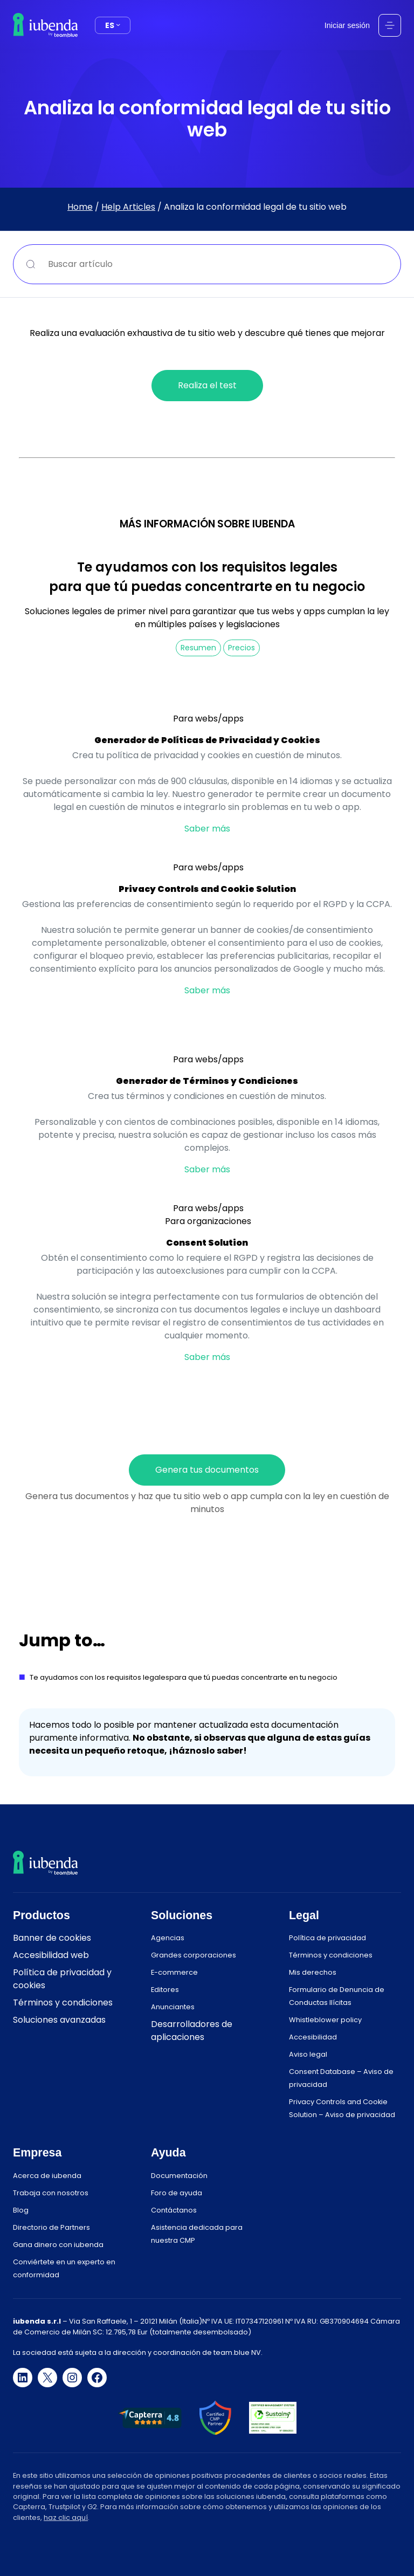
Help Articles (128, 207)
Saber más (207, 828)
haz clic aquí (66, 2517)
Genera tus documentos (207, 1470)
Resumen (198, 647)
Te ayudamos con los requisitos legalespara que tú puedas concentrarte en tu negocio (183, 1677)
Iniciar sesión (347, 25)
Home (80, 207)
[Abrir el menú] (389, 25)
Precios (241, 647)
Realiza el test (207, 385)
